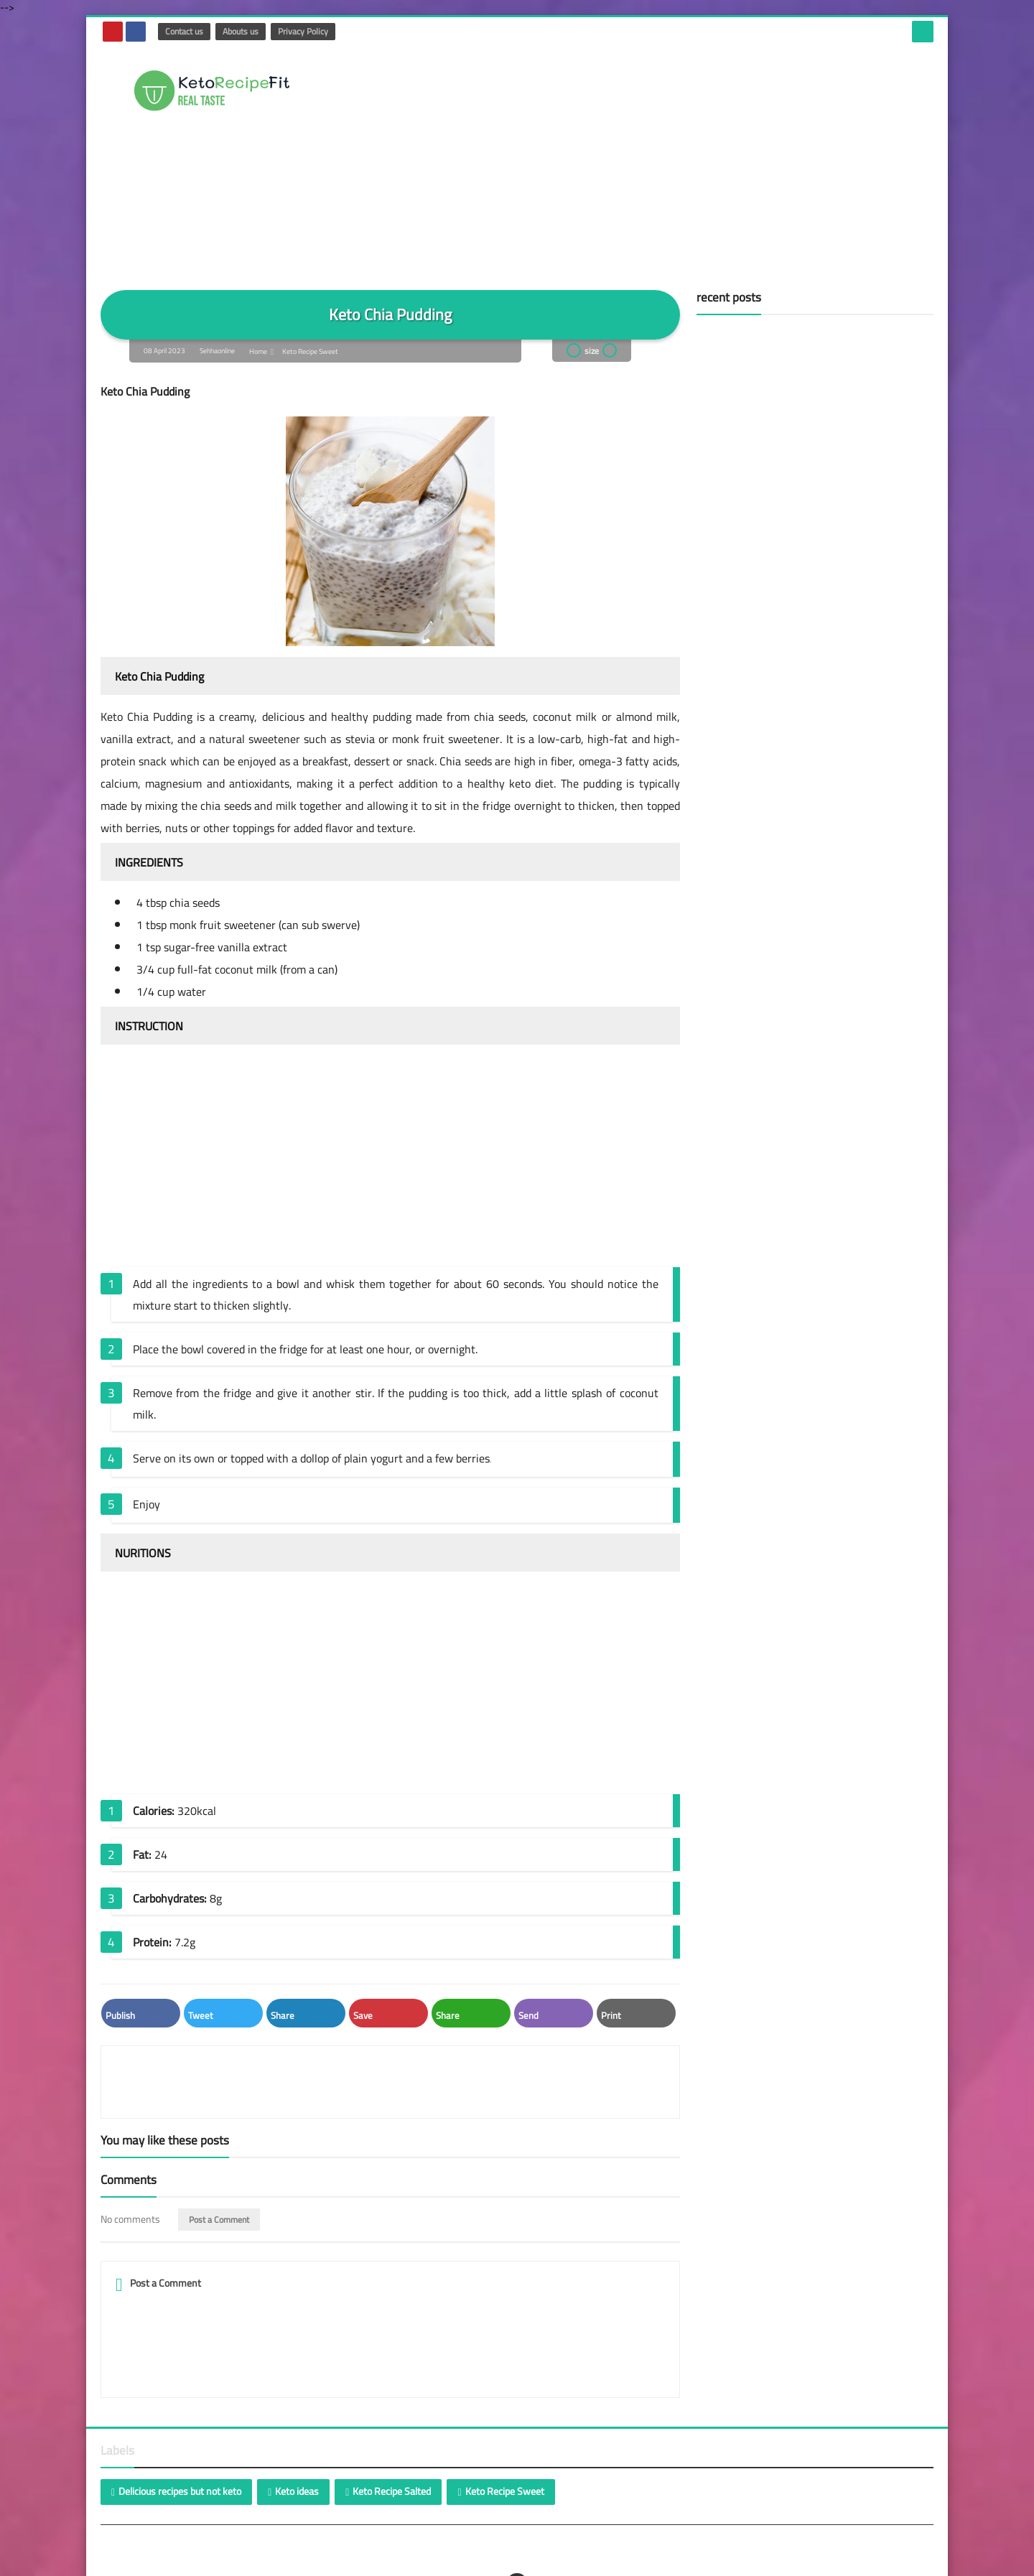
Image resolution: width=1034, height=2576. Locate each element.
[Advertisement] (672, 160)
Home (258, 351)
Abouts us (240, 31)
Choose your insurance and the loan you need (311, 2562)
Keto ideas (297, 2469)
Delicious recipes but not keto (179, 2469)
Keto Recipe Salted (392, 2469)
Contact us (183, 31)
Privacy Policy (302, 31)
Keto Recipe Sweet (311, 351)
